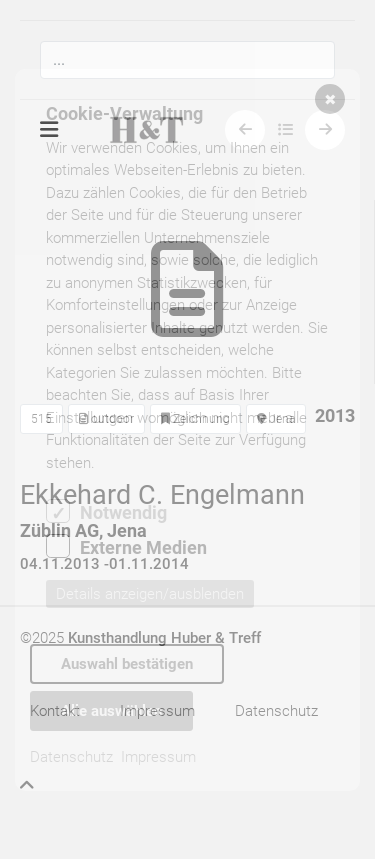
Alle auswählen (111, 711)
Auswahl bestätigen (127, 664)
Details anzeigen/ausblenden (150, 594)
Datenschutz (71, 757)
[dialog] (187, 430)
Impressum (158, 757)
